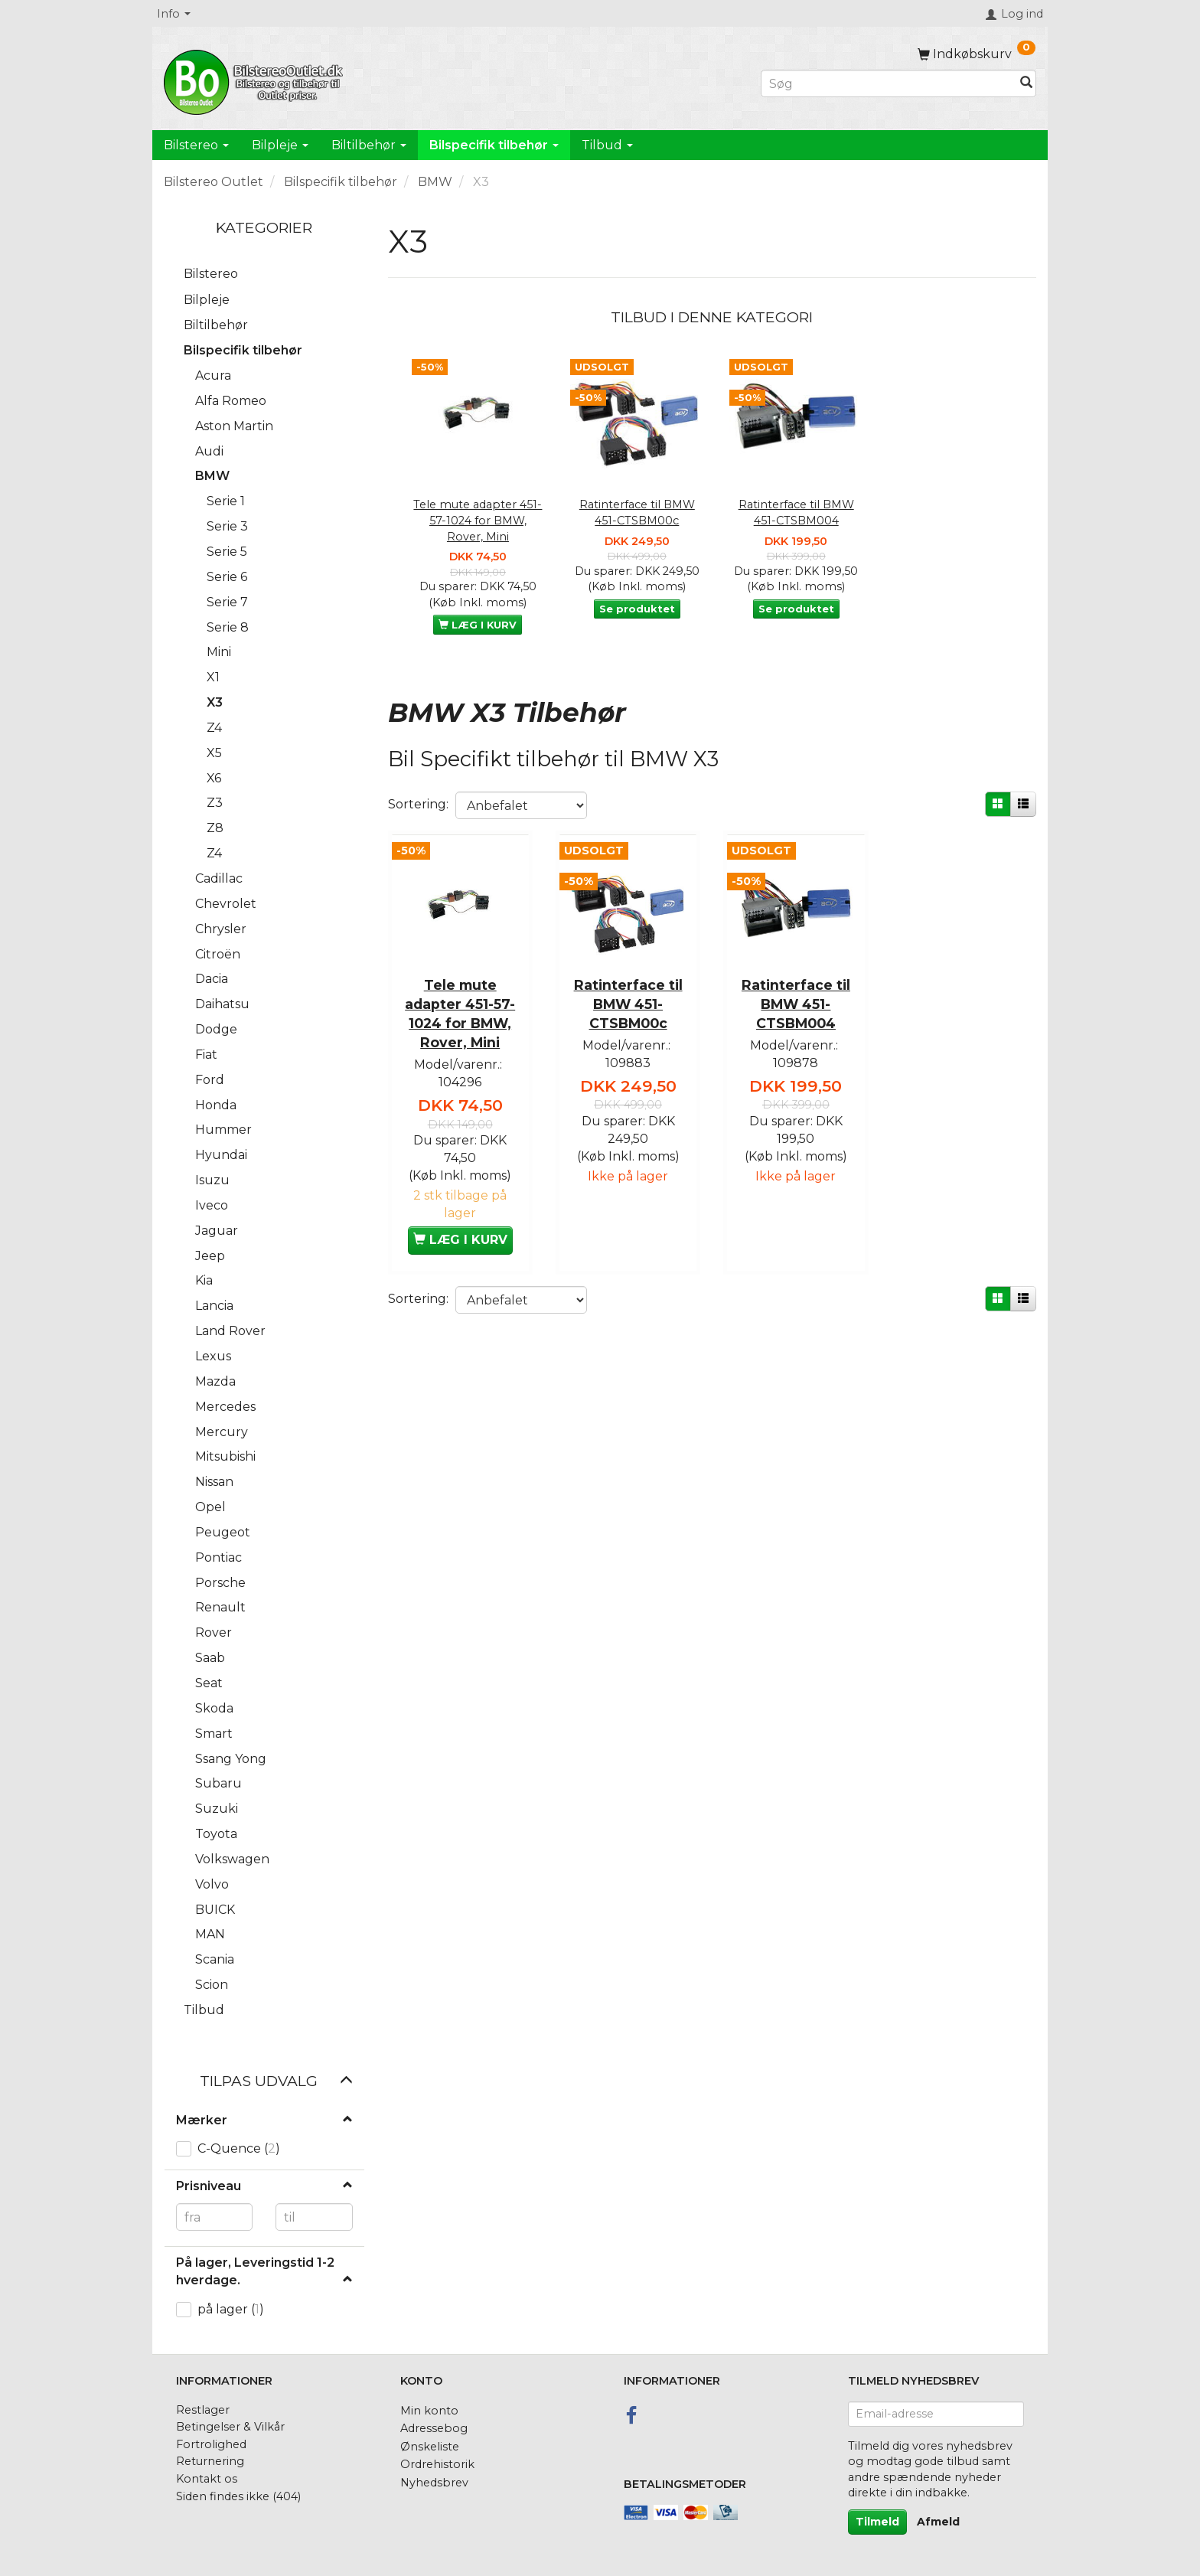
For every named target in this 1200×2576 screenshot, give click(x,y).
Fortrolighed (211, 2444)
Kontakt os (206, 2479)
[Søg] (1026, 84)
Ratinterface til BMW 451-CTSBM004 (796, 512)
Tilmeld (877, 2522)
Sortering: (418, 804)
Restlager (203, 2410)
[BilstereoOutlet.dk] (255, 79)
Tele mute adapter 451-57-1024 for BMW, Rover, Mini (477, 520)
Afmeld (938, 2522)
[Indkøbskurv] (976, 54)
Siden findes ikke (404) (238, 2496)
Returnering (210, 2461)
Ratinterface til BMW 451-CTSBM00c (637, 512)
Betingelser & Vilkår (230, 2427)
